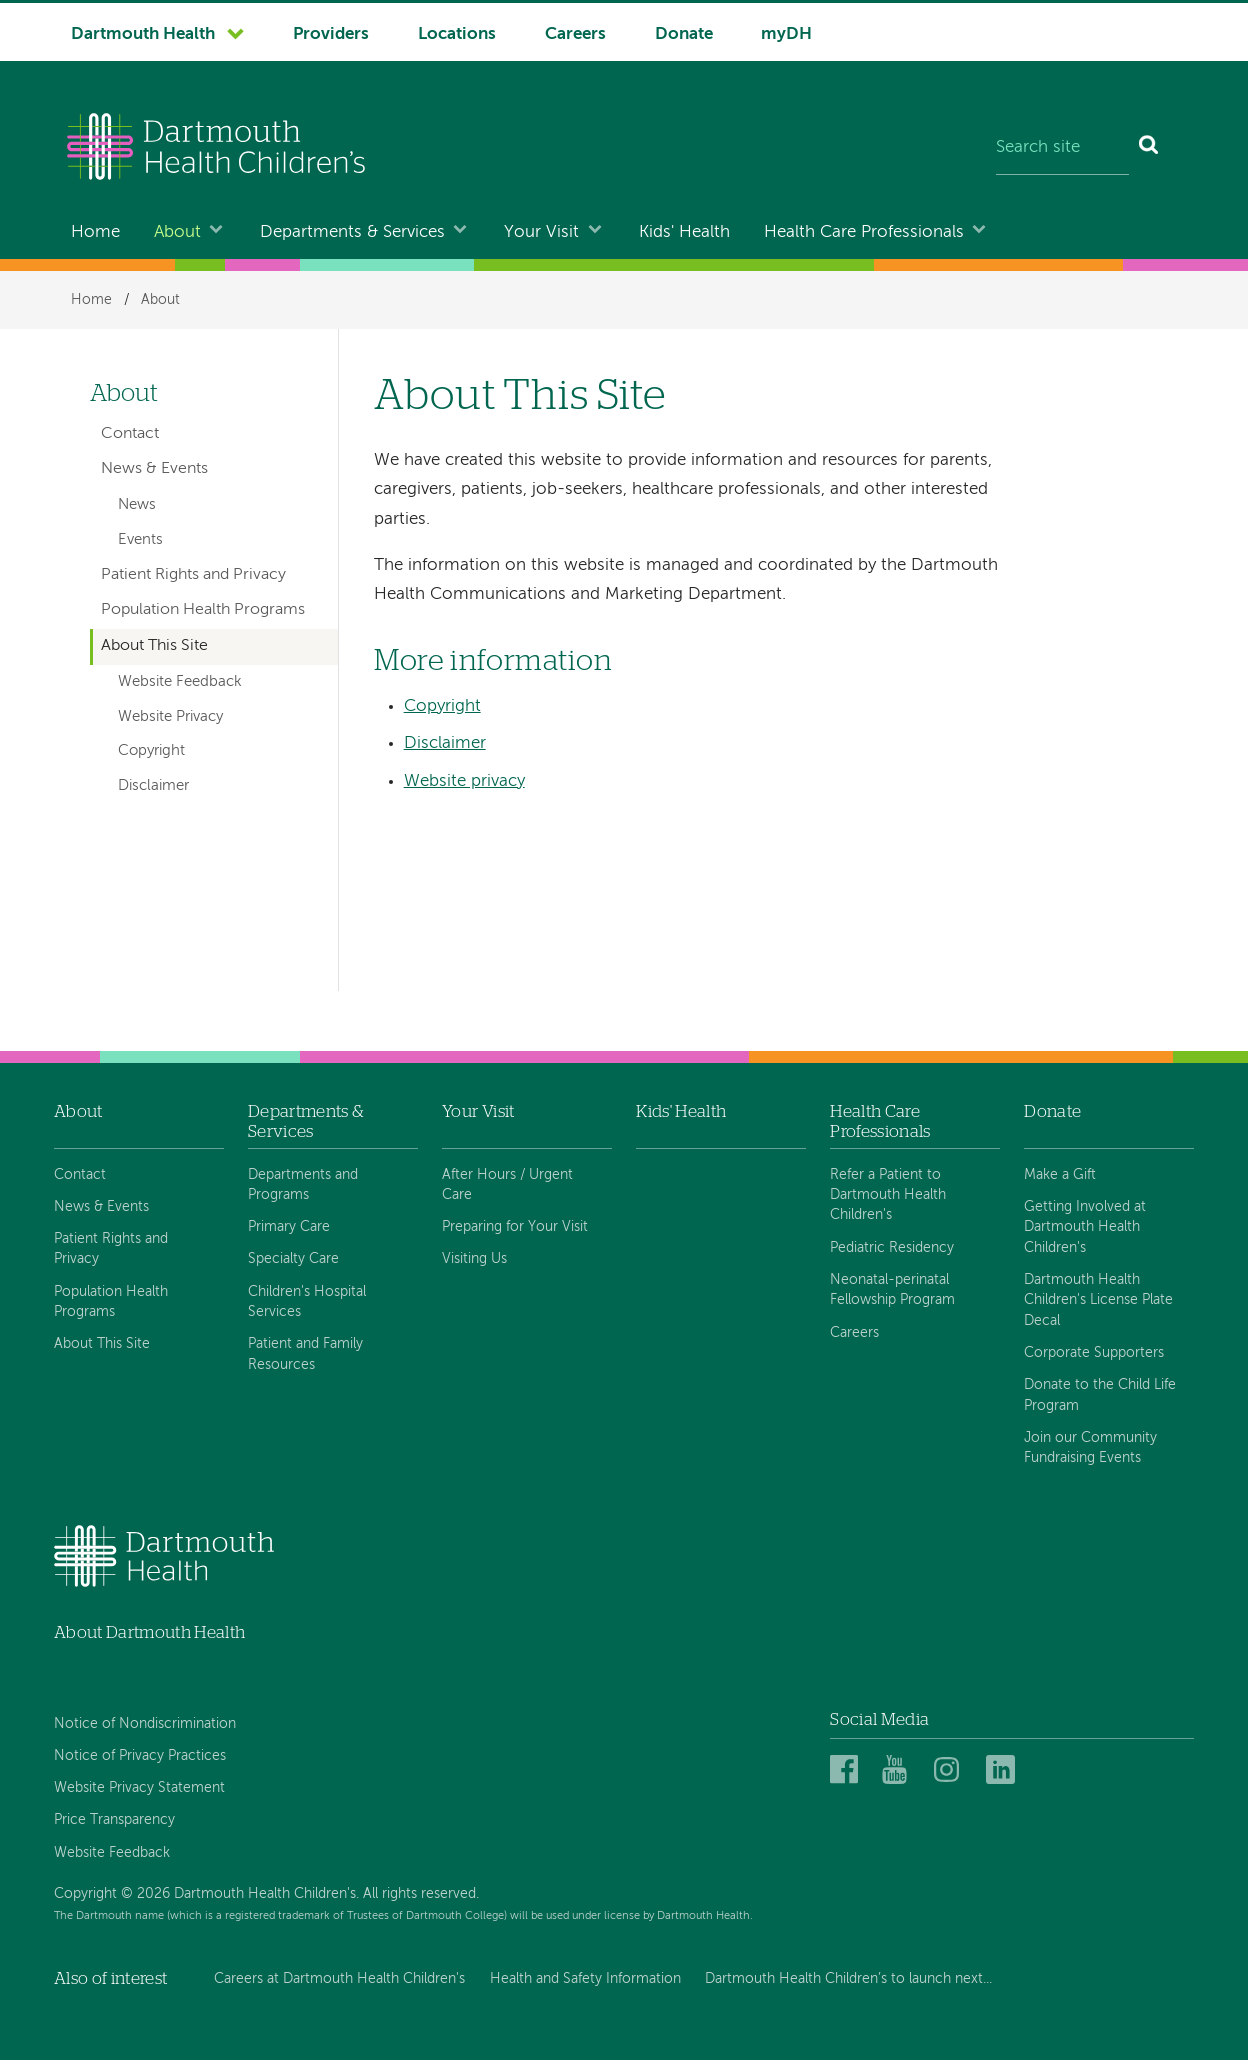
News (137, 505)
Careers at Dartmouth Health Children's (339, 1979)
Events (140, 540)
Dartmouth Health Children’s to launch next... (848, 1979)
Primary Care (289, 1227)
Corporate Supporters (1094, 1353)
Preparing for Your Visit (515, 1227)
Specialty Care (293, 1259)
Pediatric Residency (892, 1248)
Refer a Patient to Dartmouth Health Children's (888, 1195)
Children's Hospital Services (307, 1302)
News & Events (154, 469)
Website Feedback (180, 682)
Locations (457, 34)
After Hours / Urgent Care (507, 1185)
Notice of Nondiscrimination (145, 1724)
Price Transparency (114, 1820)
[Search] (1149, 149)
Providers (331, 34)
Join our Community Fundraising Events (1090, 1448)
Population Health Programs (203, 610)
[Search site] (1062, 149)
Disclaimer (445, 743)
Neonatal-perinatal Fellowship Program (892, 1290)
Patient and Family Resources (305, 1354)
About (177, 232)
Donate (684, 34)
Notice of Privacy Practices (140, 1756)
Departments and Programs (303, 1185)
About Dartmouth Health (149, 1632)
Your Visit (541, 232)
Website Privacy (170, 717)
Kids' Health (684, 232)
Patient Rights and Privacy (193, 575)
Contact (130, 434)
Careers (575, 34)
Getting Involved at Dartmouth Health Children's (1085, 1227)
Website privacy (464, 781)
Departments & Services (352, 232)
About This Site (154, 646)
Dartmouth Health (143, 34)
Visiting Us (474, 1259)
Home (95, 232)
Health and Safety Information (585, 1979)
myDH (786, 34)
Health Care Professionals (864, 232)
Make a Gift (1060, 1175)
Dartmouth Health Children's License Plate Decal (1098, 1300)
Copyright (442, 706)
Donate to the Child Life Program (1100, 1395)
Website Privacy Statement (139, 1788)
